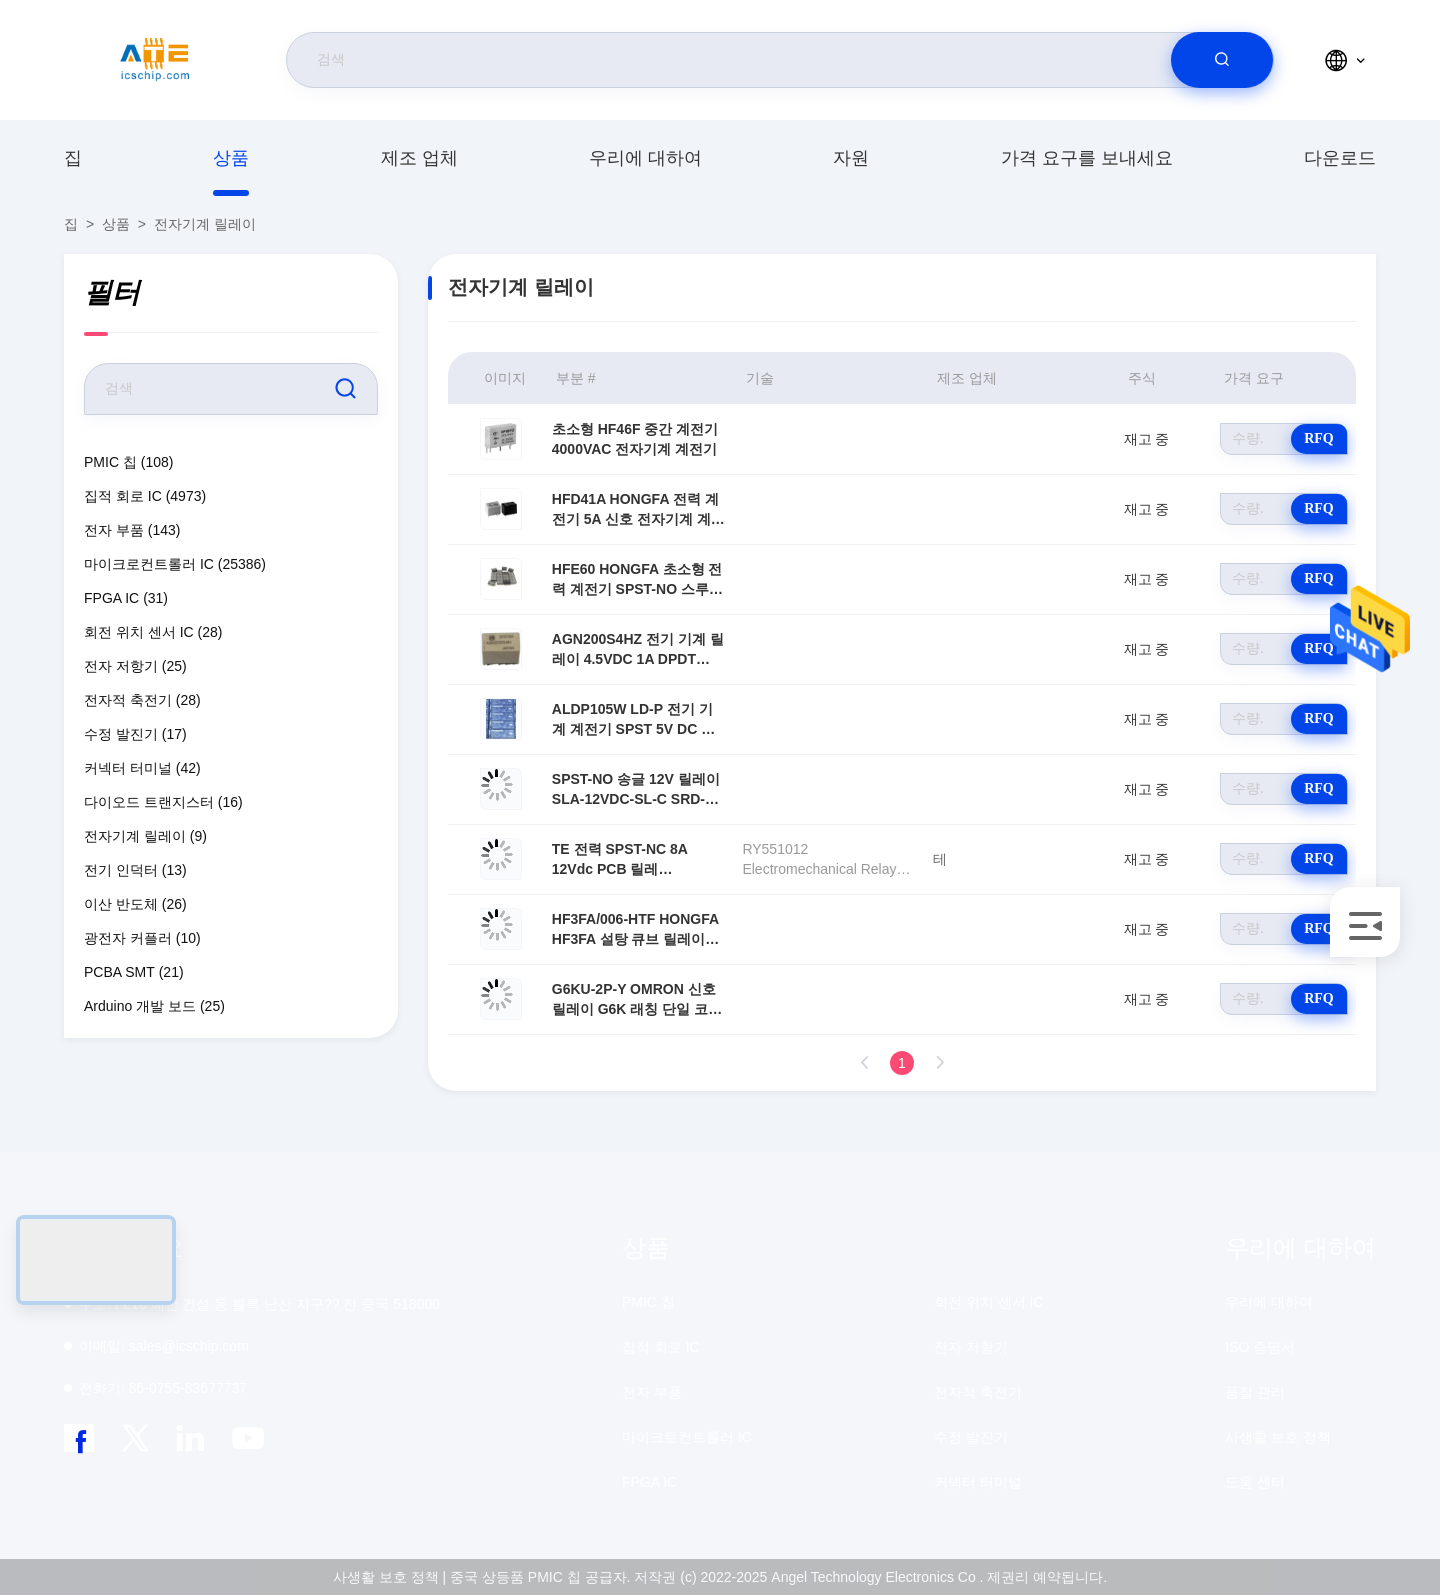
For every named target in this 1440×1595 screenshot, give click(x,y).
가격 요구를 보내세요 (1087, 158)
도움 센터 (1255, 1482)
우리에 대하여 (645, 158)
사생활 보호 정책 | (389, 1577)
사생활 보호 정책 (1278, 1437)
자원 (851, 158)
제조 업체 (419, 158)
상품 (231, 158)
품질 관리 (1255, 1392)
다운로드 (1340, 158)
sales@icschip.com (164, 1346)
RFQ (1319, 438)
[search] (1222, 60)
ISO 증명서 (1260, 1347)
